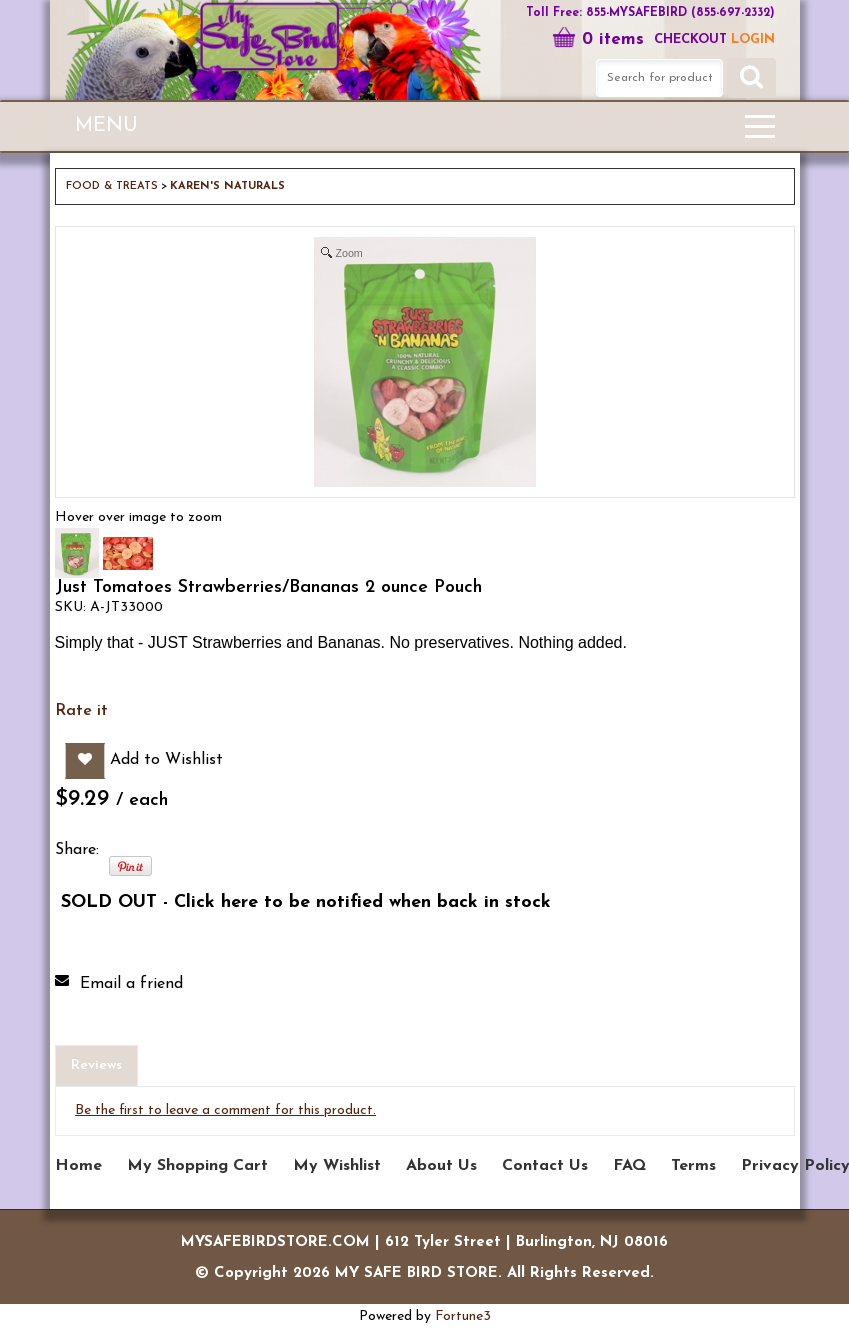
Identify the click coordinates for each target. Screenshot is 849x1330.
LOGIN (753, 39)
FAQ (629, 1166)
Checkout (690, 39)
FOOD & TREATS (112, 186)
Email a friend (131, 984)
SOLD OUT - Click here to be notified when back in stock (306, 902)
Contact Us (545, 1166)
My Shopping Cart (197, 1166)
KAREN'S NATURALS (227, 186)
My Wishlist (337, 1166)
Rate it (81, 711)
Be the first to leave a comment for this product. (225, 1110)
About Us (441, 1166)
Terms (693, 1166)
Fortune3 (463, 1316)
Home (78, 1166)
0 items (598, 39)
